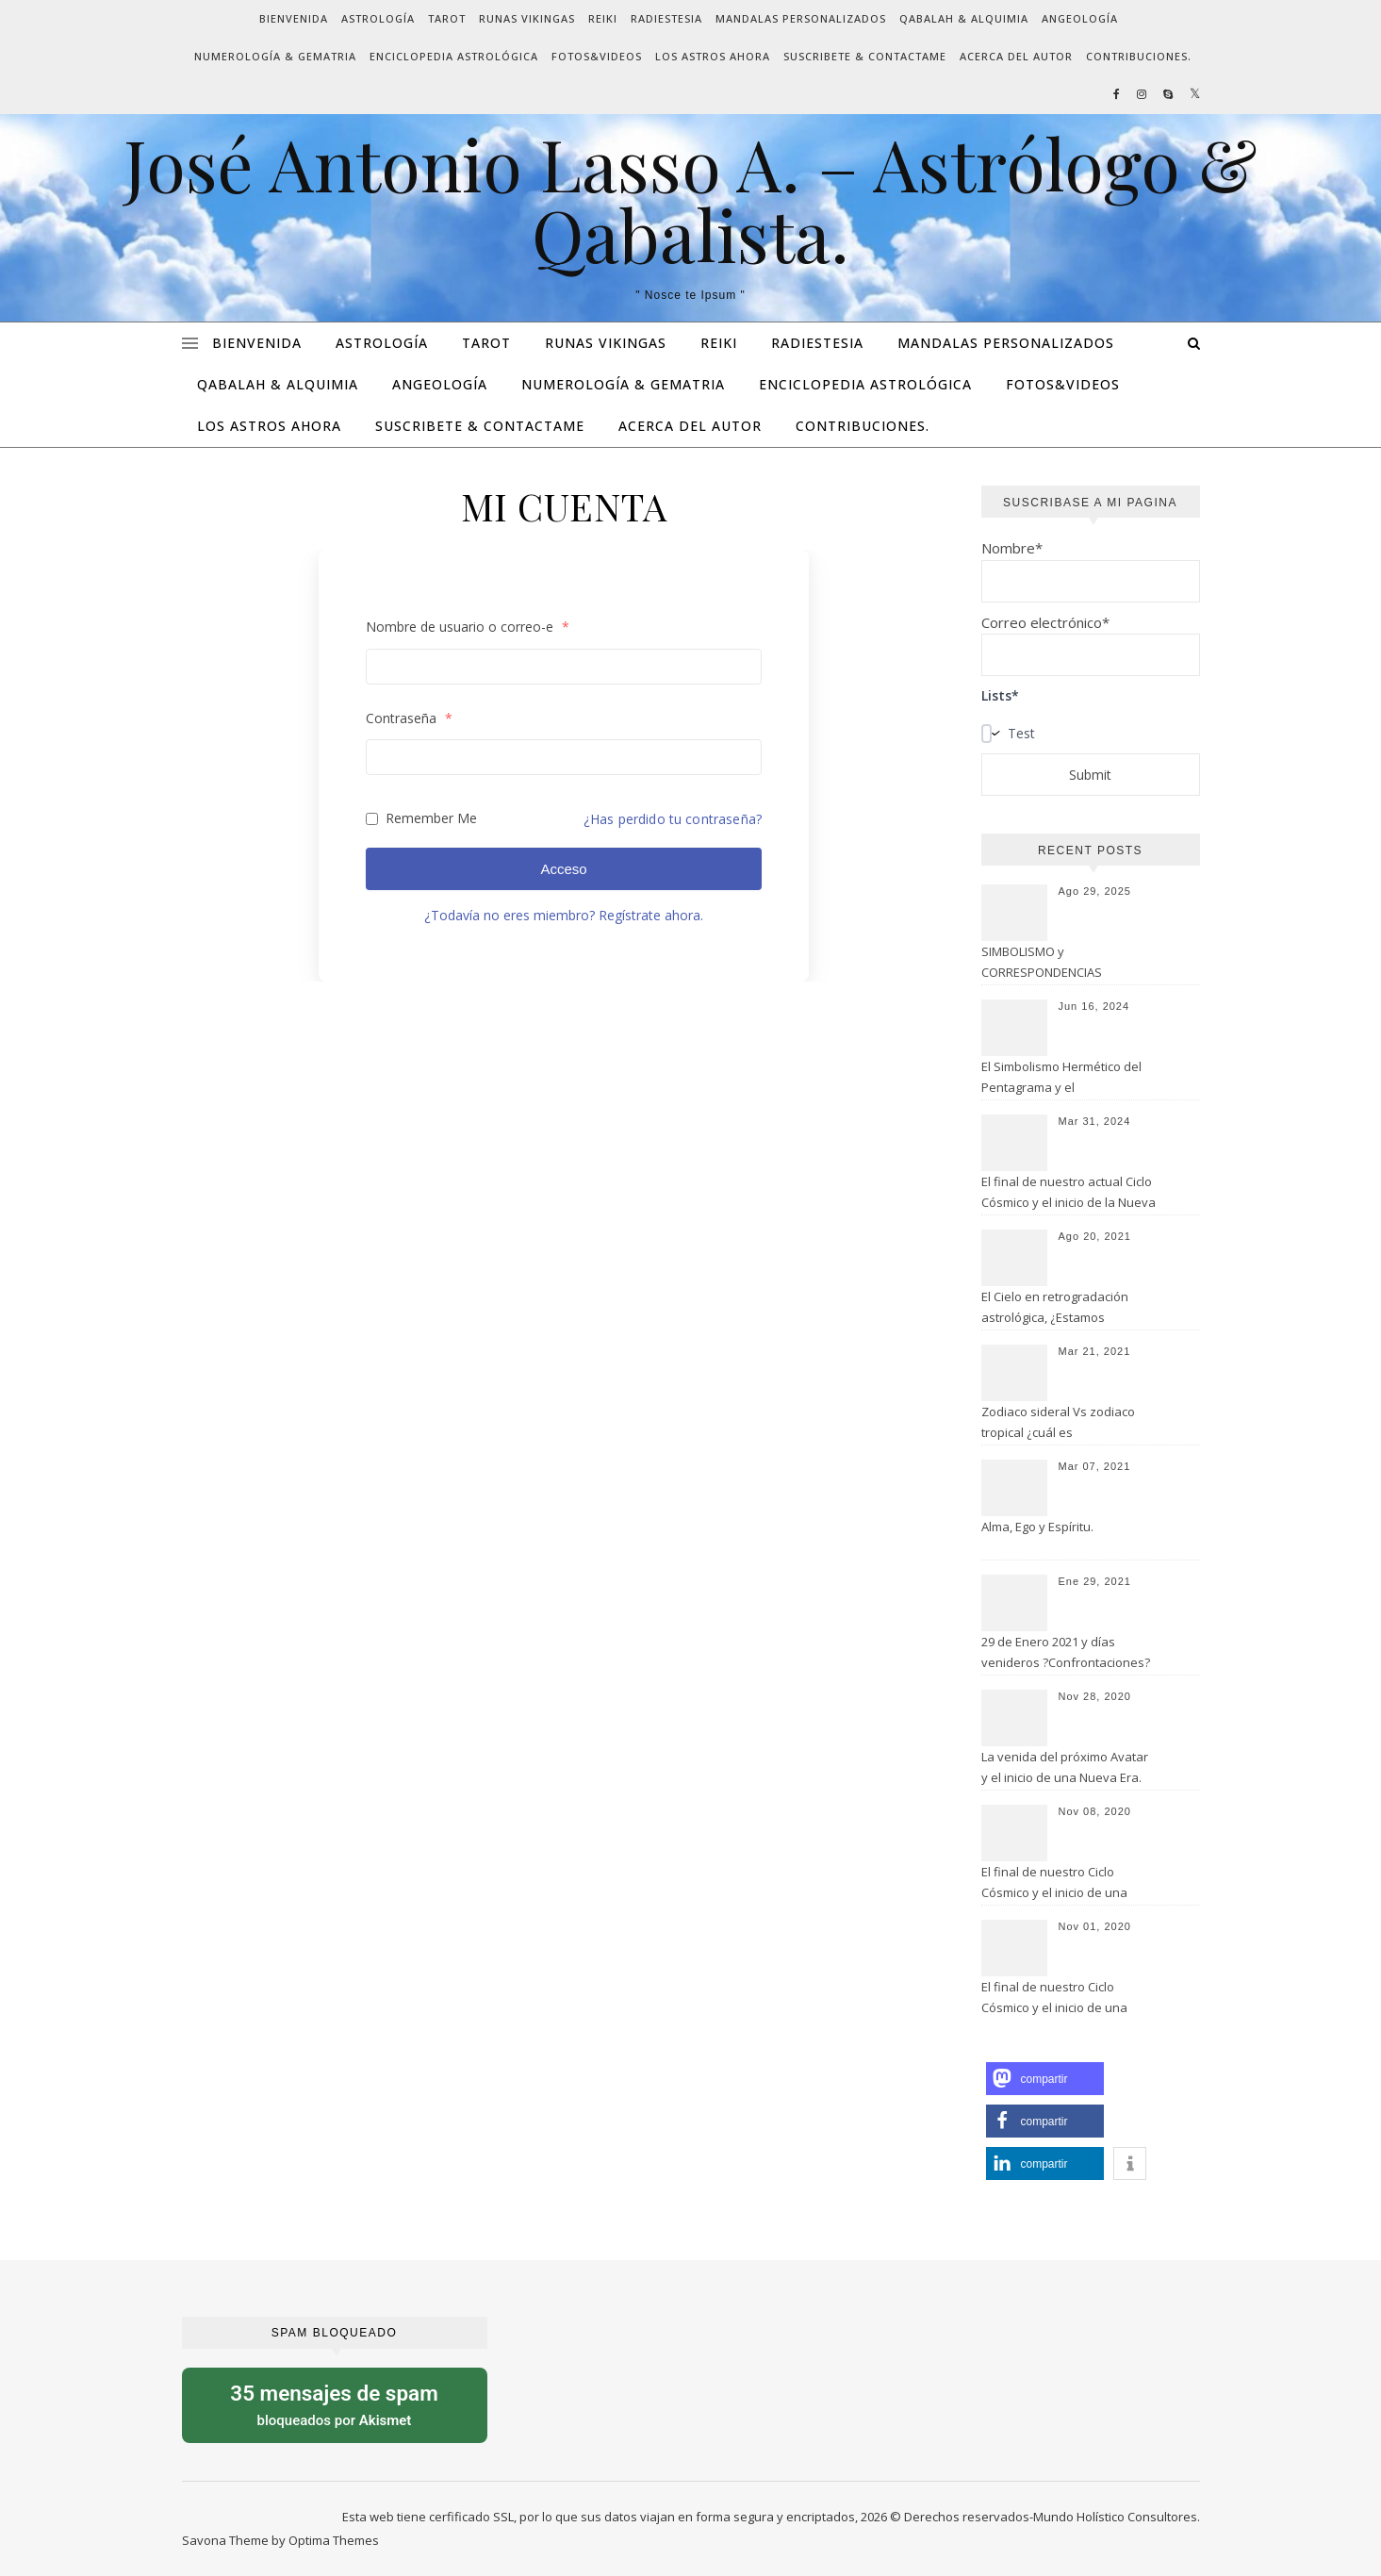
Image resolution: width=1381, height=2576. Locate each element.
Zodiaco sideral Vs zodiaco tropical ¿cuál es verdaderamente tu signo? (1058, 1424)
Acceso (563, 869)
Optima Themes (333, 2540)
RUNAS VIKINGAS (527, 18)
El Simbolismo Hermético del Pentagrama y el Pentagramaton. (1061, 1078)
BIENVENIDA (293, 18)
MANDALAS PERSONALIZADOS (800, 18)
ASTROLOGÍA (378, 18)
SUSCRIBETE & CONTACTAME (864, 56)
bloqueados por (334, 2404)
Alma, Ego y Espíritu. (1037, 1526)
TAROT (447, 18)
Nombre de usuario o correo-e (467, 627)
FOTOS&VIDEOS (596, 56)
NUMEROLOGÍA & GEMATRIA (275, 56)
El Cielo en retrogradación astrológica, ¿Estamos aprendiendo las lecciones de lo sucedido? (1066, 1308)
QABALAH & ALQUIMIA (963, 18)
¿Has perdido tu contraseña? (673, 819)
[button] (1045, 2078)
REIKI (602, 18)
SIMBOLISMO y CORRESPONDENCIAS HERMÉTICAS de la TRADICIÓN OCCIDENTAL (1064, 963)
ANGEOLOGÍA (1080, 18)
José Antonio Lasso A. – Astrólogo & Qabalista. (690, 199)
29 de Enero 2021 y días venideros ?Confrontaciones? (1065, 1652)
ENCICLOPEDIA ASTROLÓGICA (454, 56)
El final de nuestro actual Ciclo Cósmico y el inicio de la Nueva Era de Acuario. (1068, 1193)
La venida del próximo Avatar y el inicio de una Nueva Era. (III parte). (1064, 1769)
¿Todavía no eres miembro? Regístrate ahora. (563, 915)
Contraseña (409, 718)
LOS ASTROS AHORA (712, 56)
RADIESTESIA (666, 18)
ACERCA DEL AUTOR (1016, 56)
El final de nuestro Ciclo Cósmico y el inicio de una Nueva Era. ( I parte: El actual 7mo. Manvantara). (1062, 1999)
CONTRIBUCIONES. (1139, 56)
